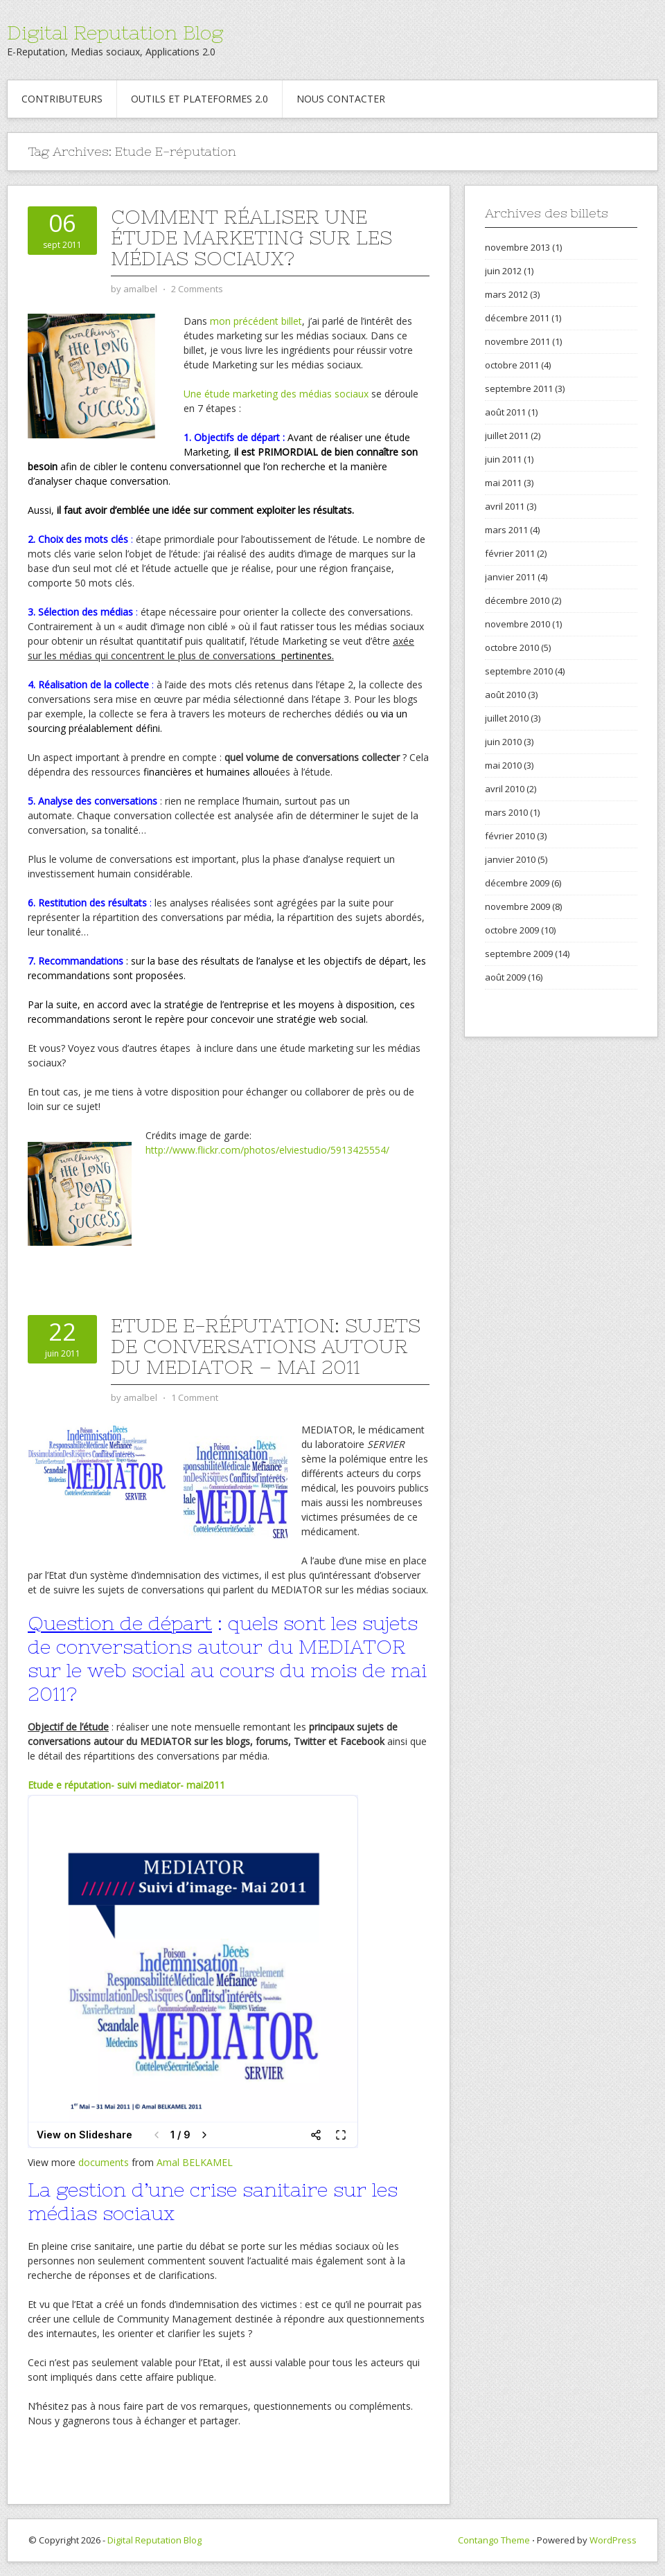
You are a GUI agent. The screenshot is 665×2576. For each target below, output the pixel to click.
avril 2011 (504, 506)
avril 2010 (504, 788)
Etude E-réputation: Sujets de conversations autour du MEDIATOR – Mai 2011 (265, 1346)
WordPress (613, 2540)
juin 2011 (503, 459)
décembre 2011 (517, 318)
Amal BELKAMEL (195, 2162)
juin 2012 (503, 271)
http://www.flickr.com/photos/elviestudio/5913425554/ (267, 1149)
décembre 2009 (517, 883)
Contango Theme (494, 2540)
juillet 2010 (507, 718)
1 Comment (194, 1397)
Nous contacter (340, 98)
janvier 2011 (510, 577)
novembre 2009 (517, 906)
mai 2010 (503, 765)
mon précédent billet (256, 321)
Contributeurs (62, 98)
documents (103, 2162)
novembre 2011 (517, 341)
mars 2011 (506, 530)
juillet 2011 (507, 435)
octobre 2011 (512, 365)
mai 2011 (503, 482)
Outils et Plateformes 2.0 (199, 98)
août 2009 (505, 977)
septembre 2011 (519, 388)
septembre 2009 (519, 953)
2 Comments (197, 289)
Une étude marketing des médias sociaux (276, 393)
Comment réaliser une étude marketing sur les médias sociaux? (251, 237)
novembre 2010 (517, 624)
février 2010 (510, 836)
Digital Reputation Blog (115, 32)
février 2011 (510, 553)
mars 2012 (506, 294)
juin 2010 (503, 741)
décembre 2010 (517, 600)
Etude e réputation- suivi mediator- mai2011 (126, 1784)
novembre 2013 (517, 247)
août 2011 (505, 412)
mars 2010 (506, 812)
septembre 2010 (519, 671)
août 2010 (505, 694)
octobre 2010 (512, 647)
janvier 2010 (510, 859)
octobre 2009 (512, 930)
